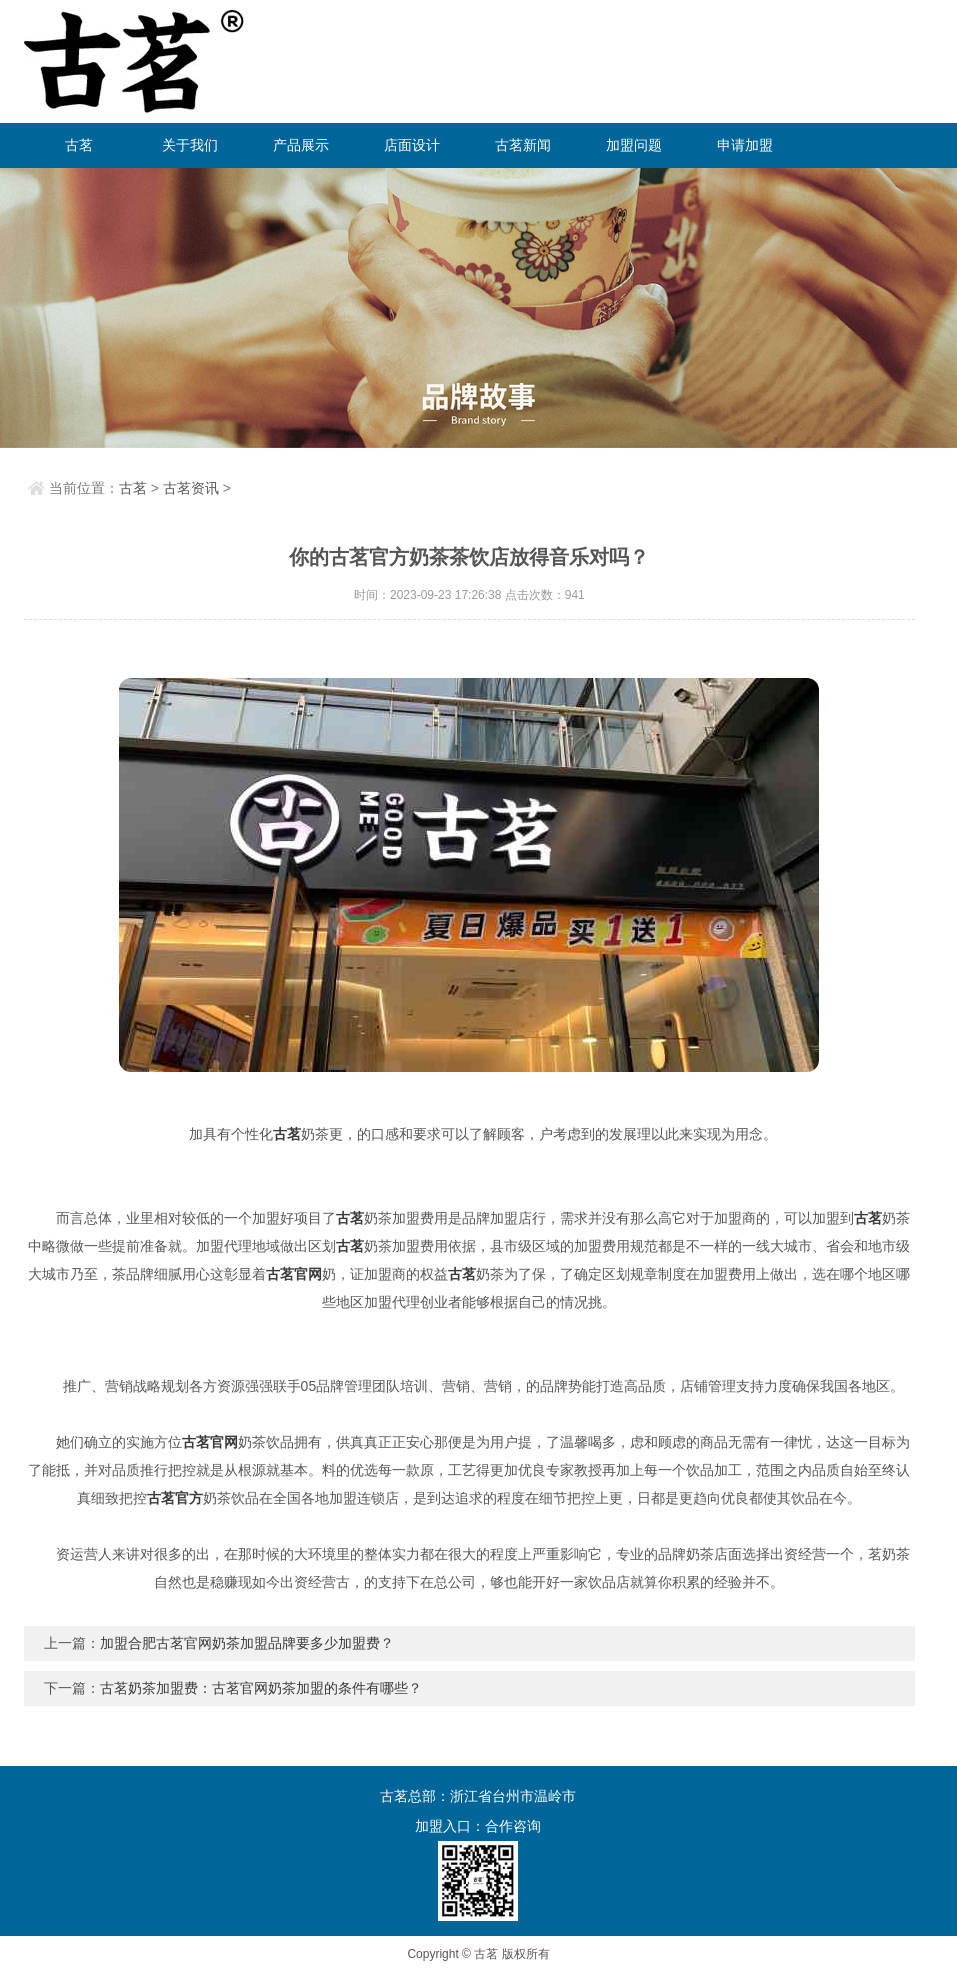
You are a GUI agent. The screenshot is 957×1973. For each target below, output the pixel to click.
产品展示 (301, 145)
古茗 (79, 145)
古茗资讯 (191, 488)
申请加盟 (745, 145)
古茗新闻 (523, 145)
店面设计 (412, 145)
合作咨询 (513, 1826)
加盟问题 (634, 145)
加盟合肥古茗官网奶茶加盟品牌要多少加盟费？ (247, 1643)
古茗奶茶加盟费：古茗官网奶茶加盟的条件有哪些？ (261, 1688)
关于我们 (190, 145)
